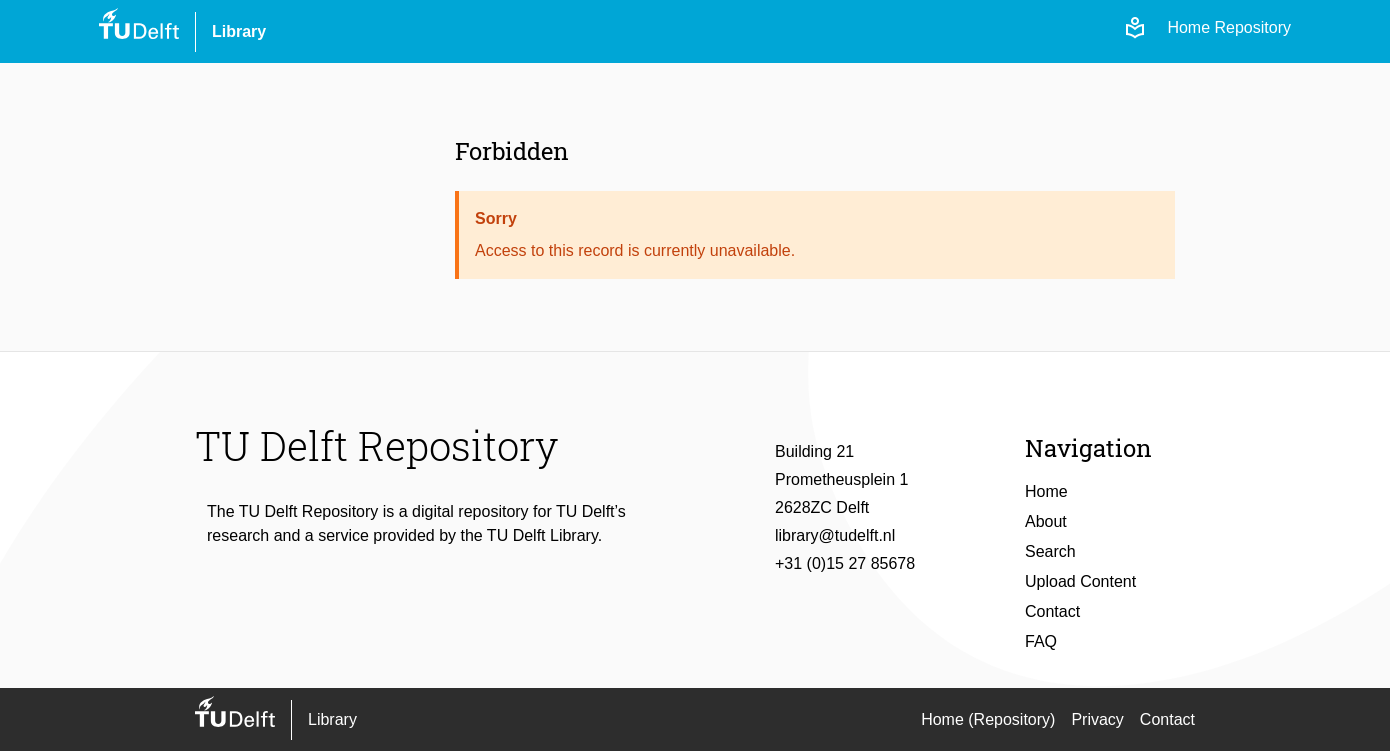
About (1046, 521)
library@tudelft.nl (835, 535)
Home (1046, 491)
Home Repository (1229, 27)
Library (239, 31)
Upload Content (1080, 581)
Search (1050, 551)
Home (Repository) (988, 719)
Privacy (1097, 719)
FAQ (1041, 641)
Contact (1052, 611)
